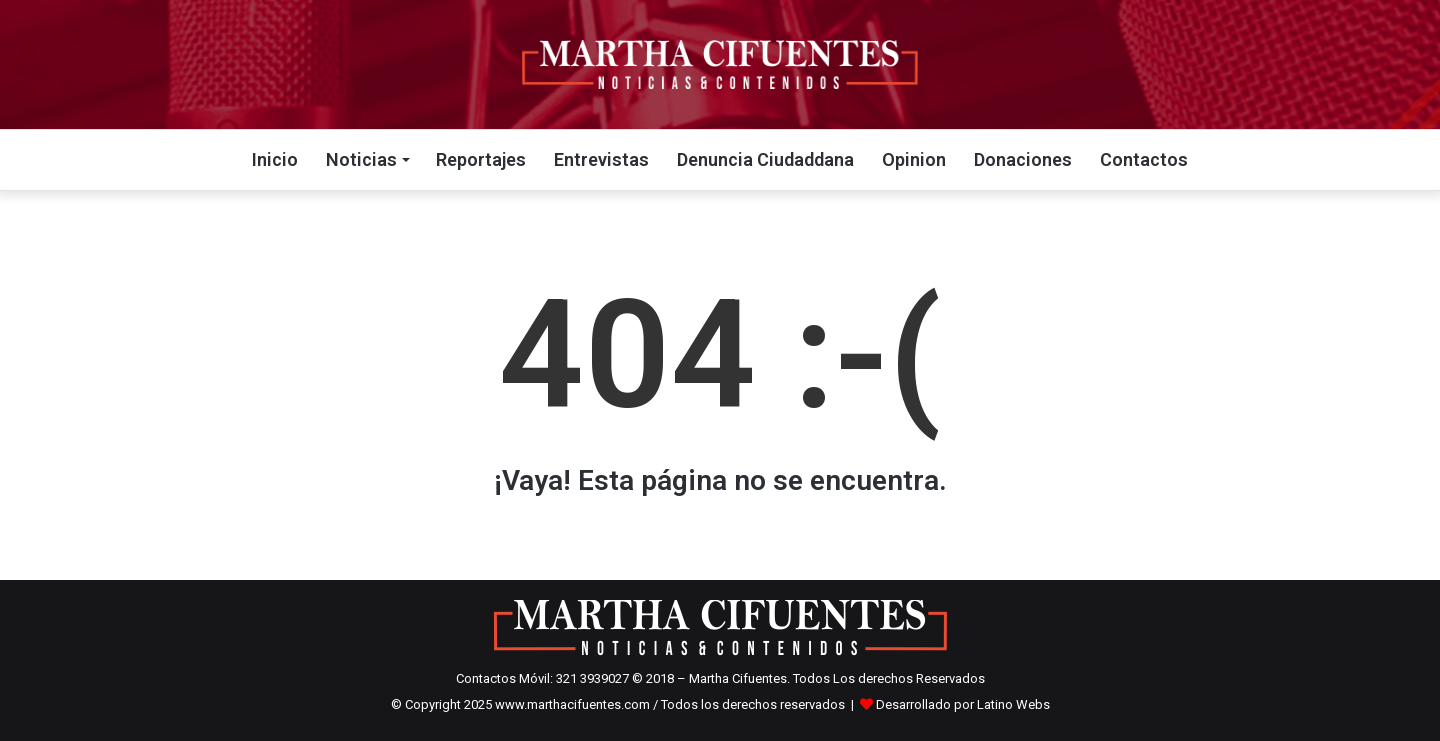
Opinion (914, 159)
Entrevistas (601, 159)
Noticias (361, 159)
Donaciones (1023, 159)
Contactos (1144, 159)
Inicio (275, 159)
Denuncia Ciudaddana (765, 159)
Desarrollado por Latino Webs (963, 704)
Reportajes (481, 159)
